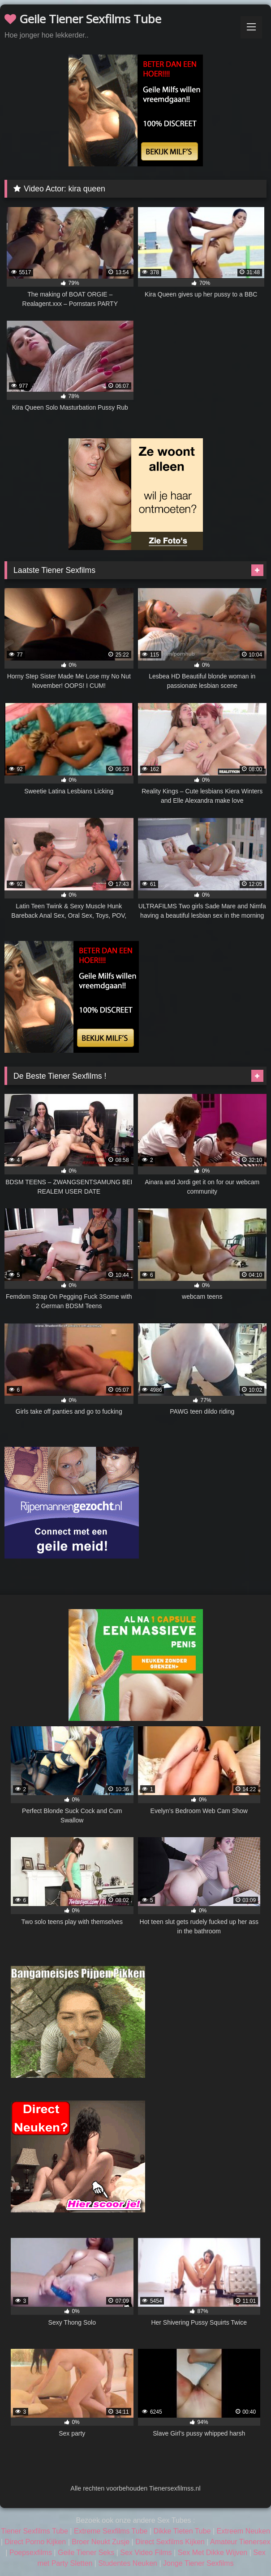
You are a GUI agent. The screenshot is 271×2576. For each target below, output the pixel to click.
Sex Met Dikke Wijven (213, 2552)
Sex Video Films (146, 2552)
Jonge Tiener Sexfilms (198, 2563)
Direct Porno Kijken (35, 2542)
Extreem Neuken (243, 2531)
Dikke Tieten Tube (182, 2531)
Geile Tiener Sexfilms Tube (82, 19)
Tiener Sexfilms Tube (34, 2531)
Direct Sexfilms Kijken (170, 2542)
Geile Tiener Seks (86, 2552)
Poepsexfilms (30, 2552)
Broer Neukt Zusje (100, 2542)
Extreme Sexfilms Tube (111, 2531)
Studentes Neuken (127, 2563)
